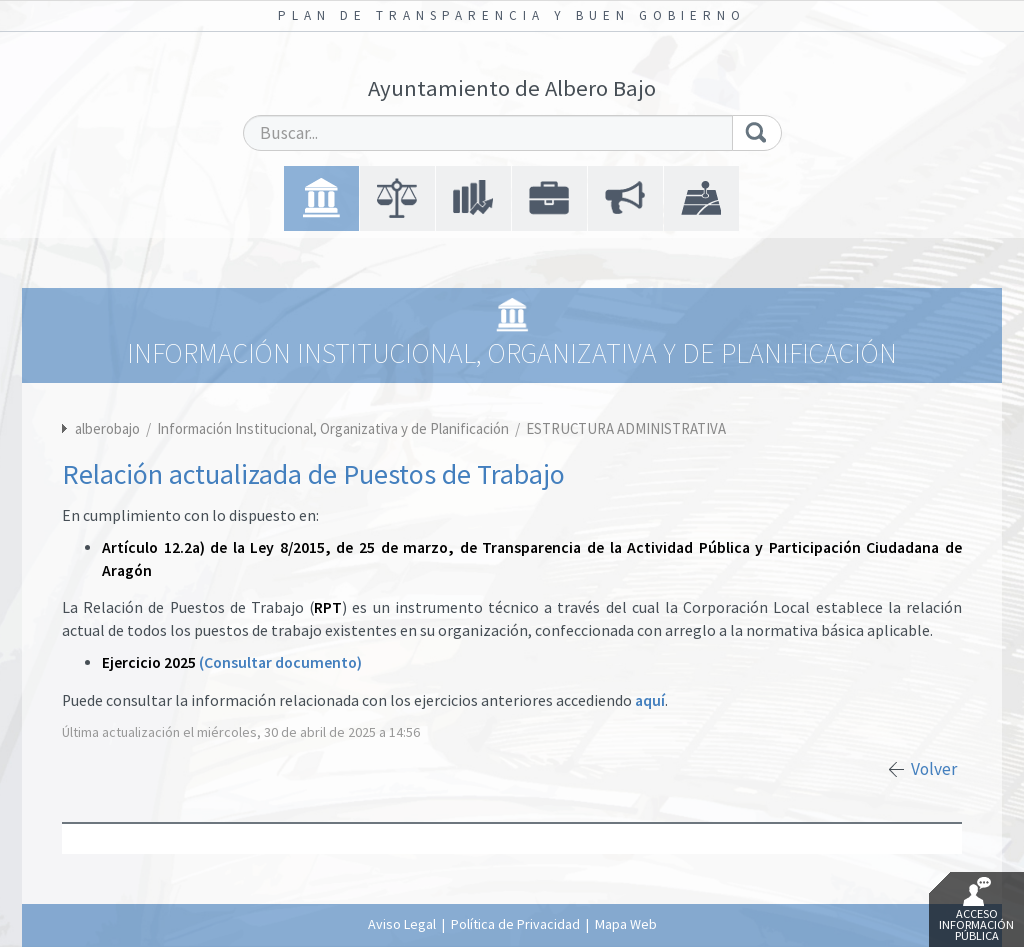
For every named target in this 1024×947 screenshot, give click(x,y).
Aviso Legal (402, 924)
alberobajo (107, 428)
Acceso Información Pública (976, 910)
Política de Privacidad (515, 924)
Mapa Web (626, 924)
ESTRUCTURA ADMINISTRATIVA (626, 428)
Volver (934, 769)
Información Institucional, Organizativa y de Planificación (334, 428)
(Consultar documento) (280, 662)
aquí (650, 700)
